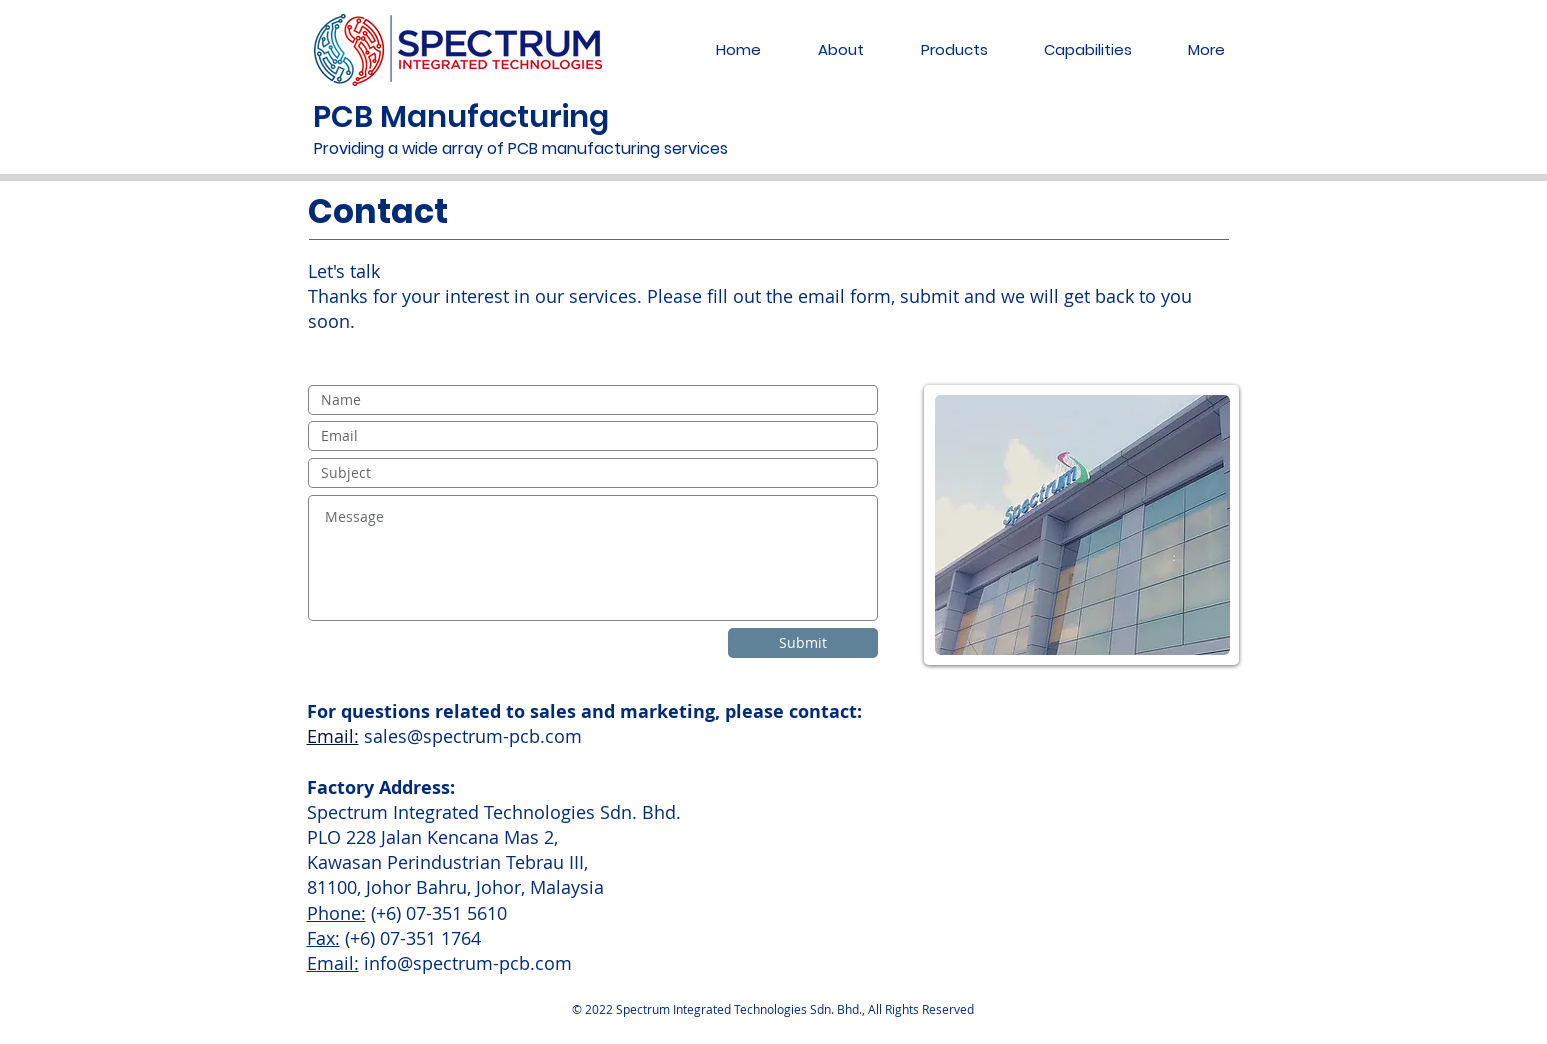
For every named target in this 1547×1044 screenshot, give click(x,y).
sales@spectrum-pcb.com (473, 736)
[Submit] (803, 643)
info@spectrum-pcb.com (468, 963)
